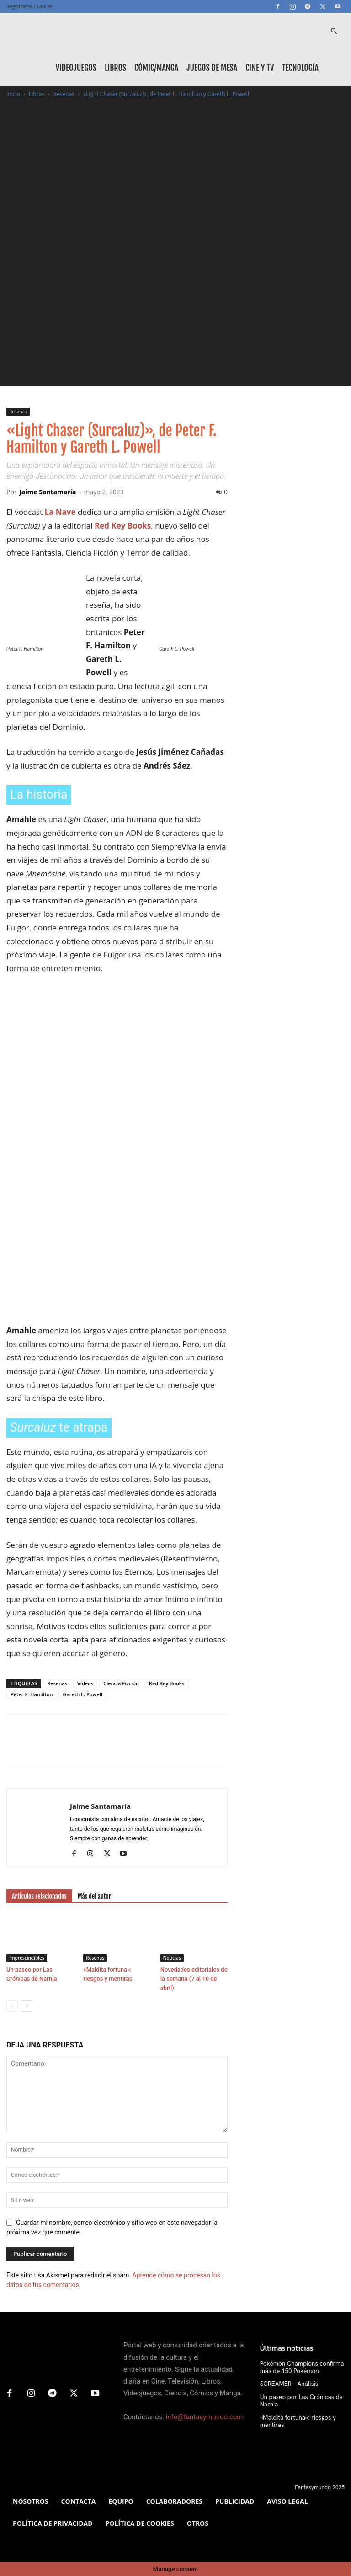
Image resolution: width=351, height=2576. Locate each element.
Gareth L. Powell (82, 1694)
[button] (334, 31)
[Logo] (47, 31)
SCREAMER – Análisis (286, 2383)
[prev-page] (12, 2006)
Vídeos (85, 1683)
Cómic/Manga (156, 68)
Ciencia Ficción (121, 1683)
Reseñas (63, 94)
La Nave (59, 512)
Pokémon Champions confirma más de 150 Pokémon (297, 2367)
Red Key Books (167, 1683)
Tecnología (300, 68)
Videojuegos (76, 68)
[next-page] (26, 2006)
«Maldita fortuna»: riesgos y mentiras (293, 2419)
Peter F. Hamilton (32, 1694)
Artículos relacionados (39, 1896)
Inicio (13, 94)
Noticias (172, 1958)
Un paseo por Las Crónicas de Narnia (297, 2399)
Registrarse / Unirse (29, 6)
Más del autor (94, 1896)
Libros (115, 68)
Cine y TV (259, 68)
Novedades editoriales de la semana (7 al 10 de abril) (194, 1978)
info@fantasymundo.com (204, 2417)
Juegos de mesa (211, 68)
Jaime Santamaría (47, 491)
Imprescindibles (26, 1958)
